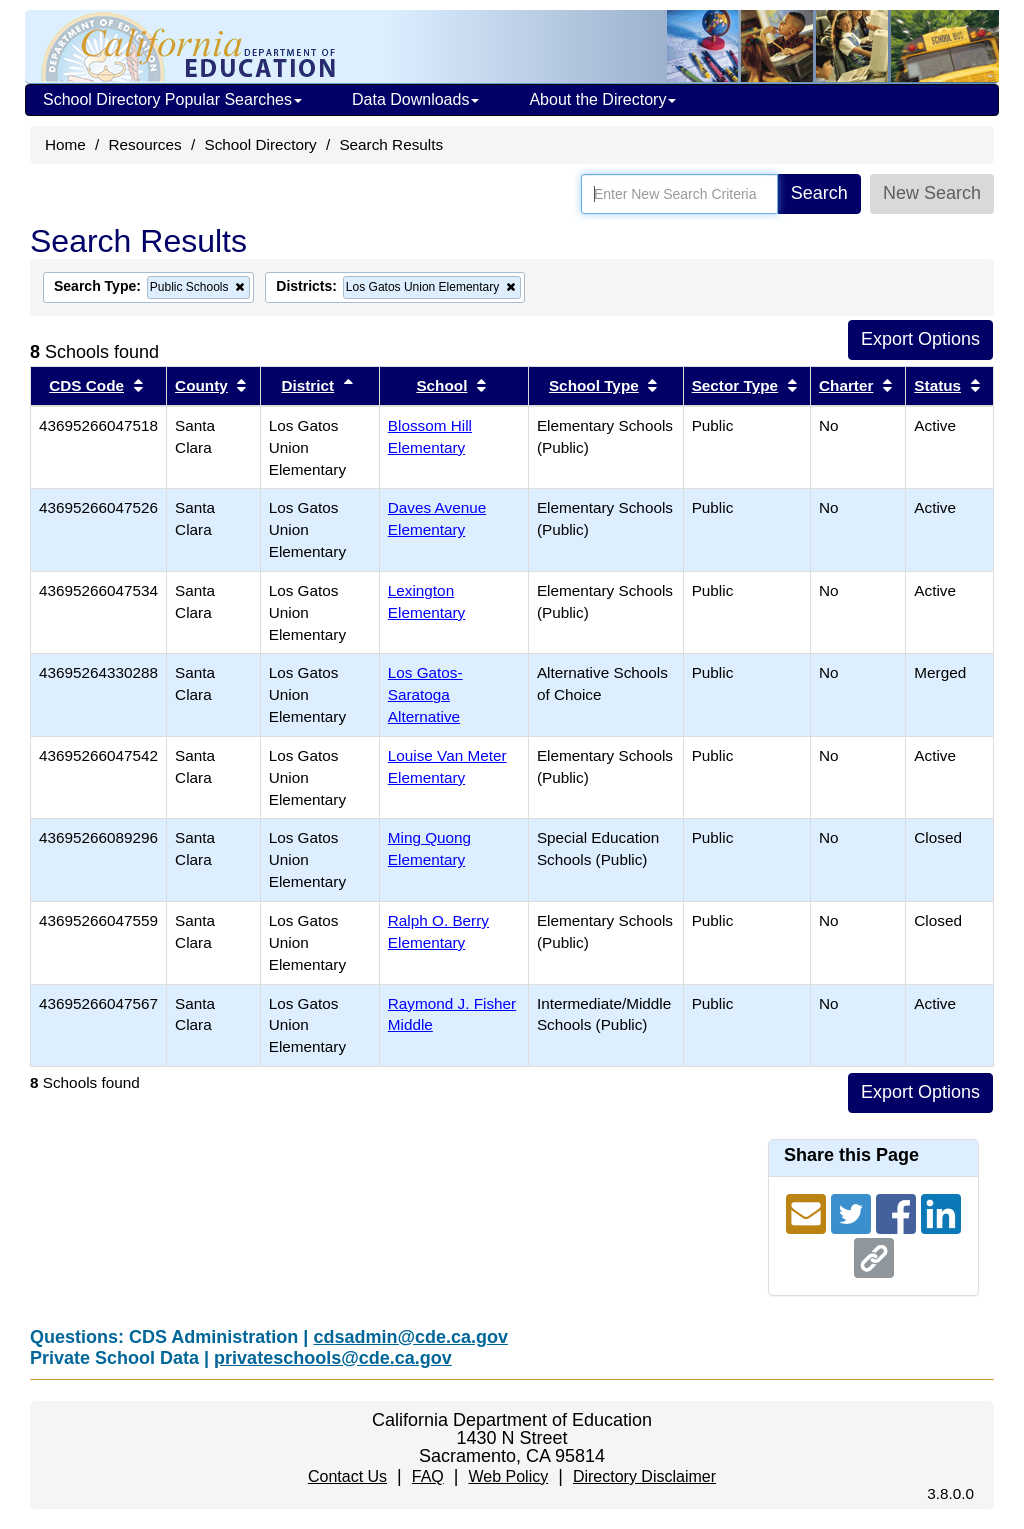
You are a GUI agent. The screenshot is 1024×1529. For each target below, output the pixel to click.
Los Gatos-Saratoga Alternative (425, 694)
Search (819, 193)
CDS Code (86, 385)
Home (65, 144)
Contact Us (347, 1476)
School (441, 385)
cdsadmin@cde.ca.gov (410, 1337)
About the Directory (602, 99)
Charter (846, 385)
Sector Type (735, 385)
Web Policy (508, 1476)
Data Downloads (415, 99)
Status (937, 385)
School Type (594, 385)
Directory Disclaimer (644, 1476)
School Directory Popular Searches (172, 99)
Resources (145, 144)
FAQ (428, 1476)
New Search (932, 193)
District (307, 385)
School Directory (260, 144)
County (201, 385)
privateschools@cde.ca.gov (333, 1358)
